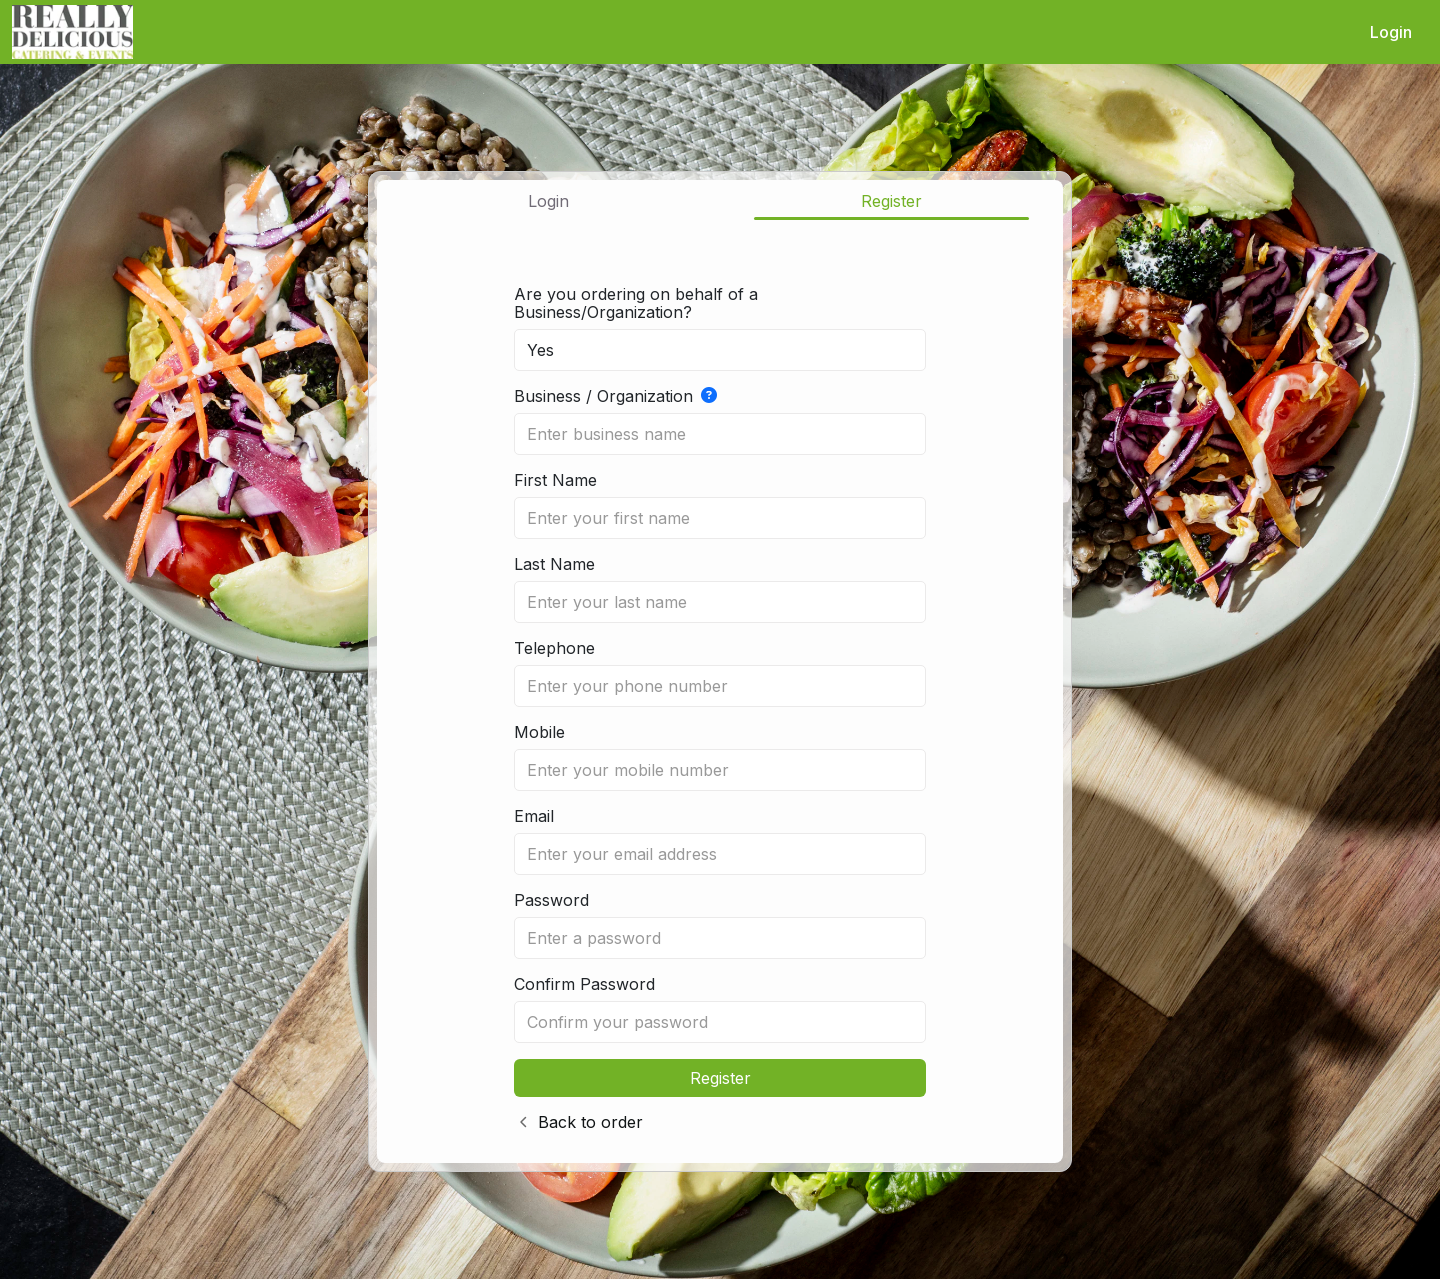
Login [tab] (548, 201)
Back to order (590, 1122)
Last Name (554, 564)
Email (534, 816)
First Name (555, 480)
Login (1391, 32)
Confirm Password (584, 984)
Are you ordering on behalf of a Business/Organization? (636, 303)
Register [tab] (891, 201)
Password (551, 900)
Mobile (539, 732)
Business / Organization (615, 396)
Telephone (554, 648)
